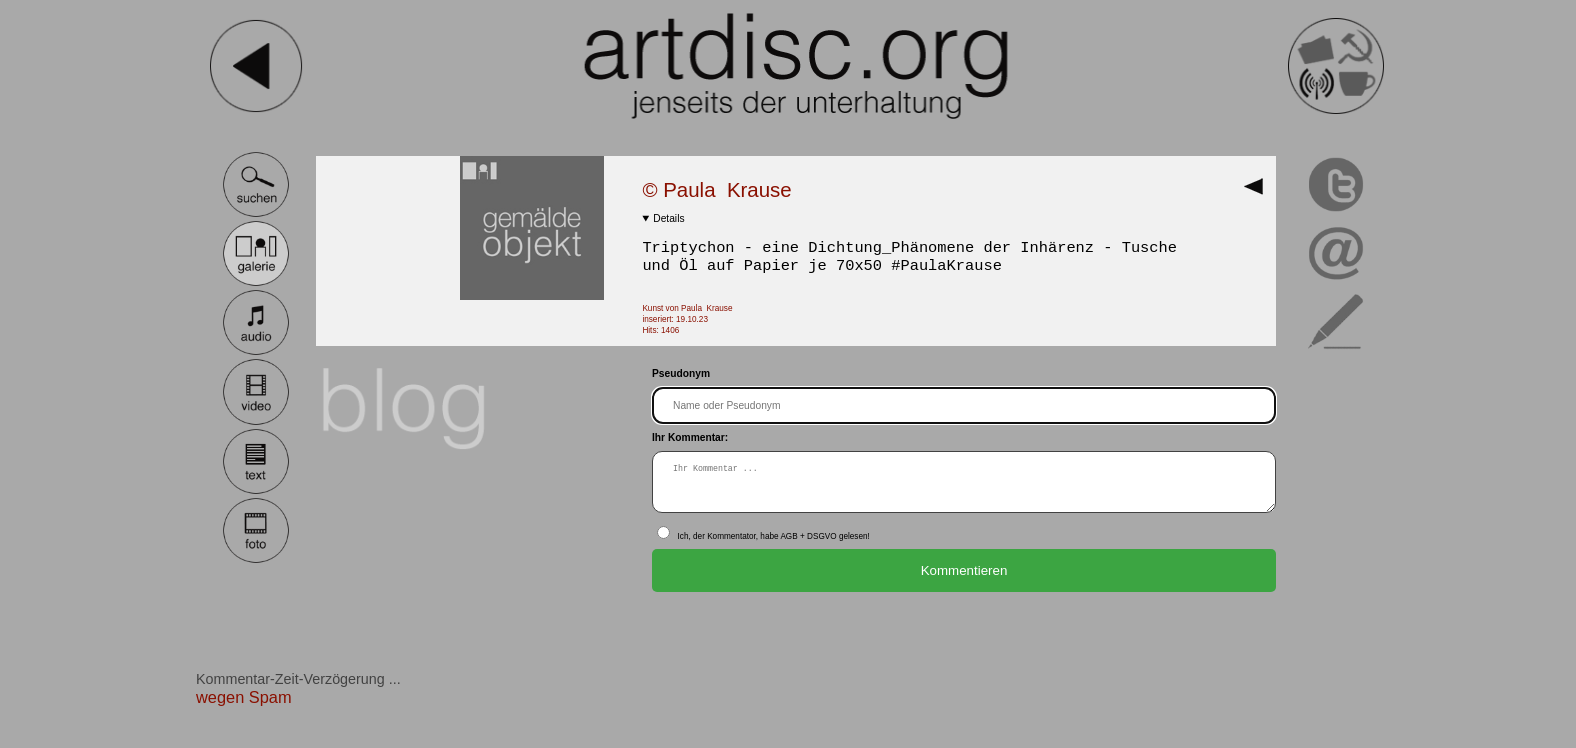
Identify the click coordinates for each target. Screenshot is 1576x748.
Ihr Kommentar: (690, 437)
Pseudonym (681, 373)
